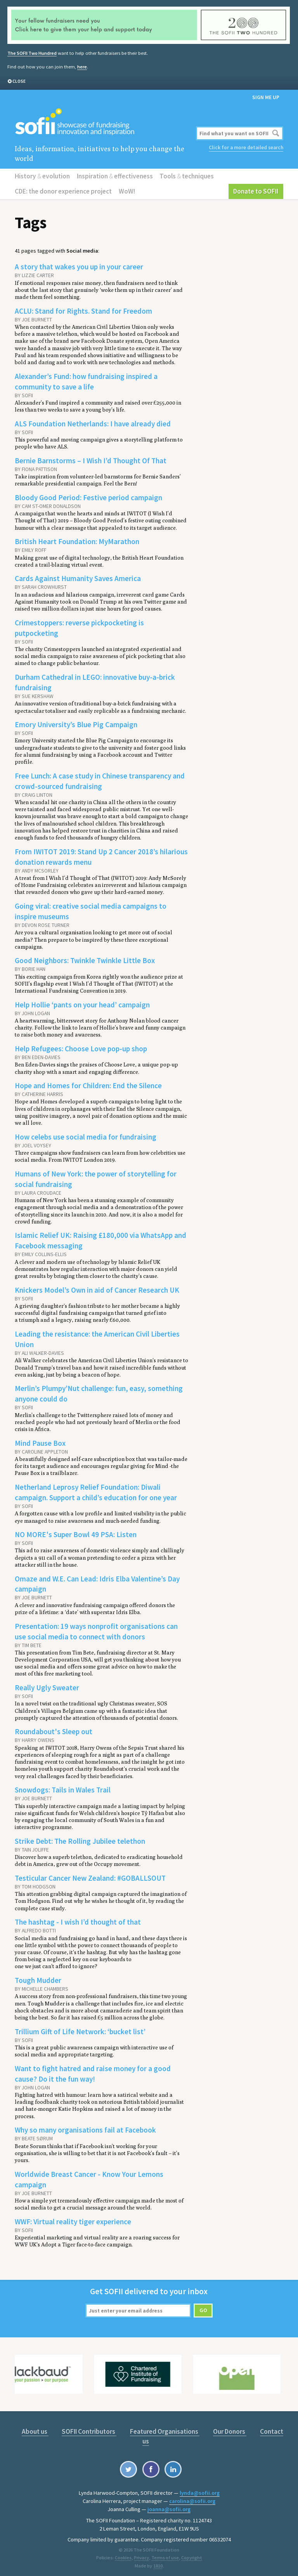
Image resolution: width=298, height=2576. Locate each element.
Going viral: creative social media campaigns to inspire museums (90, 910)
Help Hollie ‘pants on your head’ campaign (82, 1003)
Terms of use (164, 2555)
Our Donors (229, 2429)
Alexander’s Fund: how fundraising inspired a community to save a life (86, 381)
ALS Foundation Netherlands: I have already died (93, 423)
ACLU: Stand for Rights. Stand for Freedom (83, 310)
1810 (158, 2563)
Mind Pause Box (40, 1441)
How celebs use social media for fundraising (85, 1135)
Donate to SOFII (256, 191)
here (82, 67)
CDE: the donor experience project (63, 191)
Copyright (191, 2555)
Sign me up (265, 97)
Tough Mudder (38, 1978)
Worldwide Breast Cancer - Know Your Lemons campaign (89, 2177)
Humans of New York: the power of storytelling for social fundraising (96, 1178)
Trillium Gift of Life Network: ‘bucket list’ (80, 2029)
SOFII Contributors (89, 2429)
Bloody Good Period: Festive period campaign (88, 497)
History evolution (42, 176)
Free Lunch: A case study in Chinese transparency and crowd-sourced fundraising (100, 780)
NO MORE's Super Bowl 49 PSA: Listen (76, 1533)
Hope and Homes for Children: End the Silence (88, 1084)
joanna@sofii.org (169, 2506)
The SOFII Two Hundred (32, 53)
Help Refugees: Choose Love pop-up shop (81, 1047)
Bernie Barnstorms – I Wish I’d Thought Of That (90, 460)
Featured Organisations (164, 2429)
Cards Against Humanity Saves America (78, 578)
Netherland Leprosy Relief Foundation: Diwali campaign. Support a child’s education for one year (96, 1491)
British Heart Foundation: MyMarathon (77, 541)
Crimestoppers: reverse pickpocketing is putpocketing (79, 627)
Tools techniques (186, 176)
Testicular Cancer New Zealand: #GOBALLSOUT (90, 1876)
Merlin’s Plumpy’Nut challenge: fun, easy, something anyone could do (99, 1392)
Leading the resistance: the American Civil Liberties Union (97, 1338)
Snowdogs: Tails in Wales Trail (63, 1787)
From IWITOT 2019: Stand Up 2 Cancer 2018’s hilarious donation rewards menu (101, 856)
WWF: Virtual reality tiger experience (73, 2219)
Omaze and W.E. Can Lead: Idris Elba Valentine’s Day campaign (97, 1582)
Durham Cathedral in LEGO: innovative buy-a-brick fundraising (95, 681)
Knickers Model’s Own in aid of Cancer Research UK (97, 1288)
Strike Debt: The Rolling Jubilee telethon (80, 1839)
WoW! (127, 191)
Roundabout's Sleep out (53, 1730)
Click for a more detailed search (246, 147)
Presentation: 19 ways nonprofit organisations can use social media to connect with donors (96, 1629)
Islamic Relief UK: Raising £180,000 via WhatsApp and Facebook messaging (100, 1239)
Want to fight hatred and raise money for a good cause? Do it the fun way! (93, 2071)
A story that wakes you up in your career (79, 266)
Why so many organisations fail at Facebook (85, 2128)
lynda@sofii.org (200, 2490)
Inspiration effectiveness (115, 176)
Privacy (141, 2555)
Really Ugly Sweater (47, 1686)
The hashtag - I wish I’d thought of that (78, 1920)
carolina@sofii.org (192, 2498)
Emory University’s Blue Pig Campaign (76, 723)
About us (35, 2429)
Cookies (123, 2555)
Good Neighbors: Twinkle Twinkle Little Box (85, 959)
